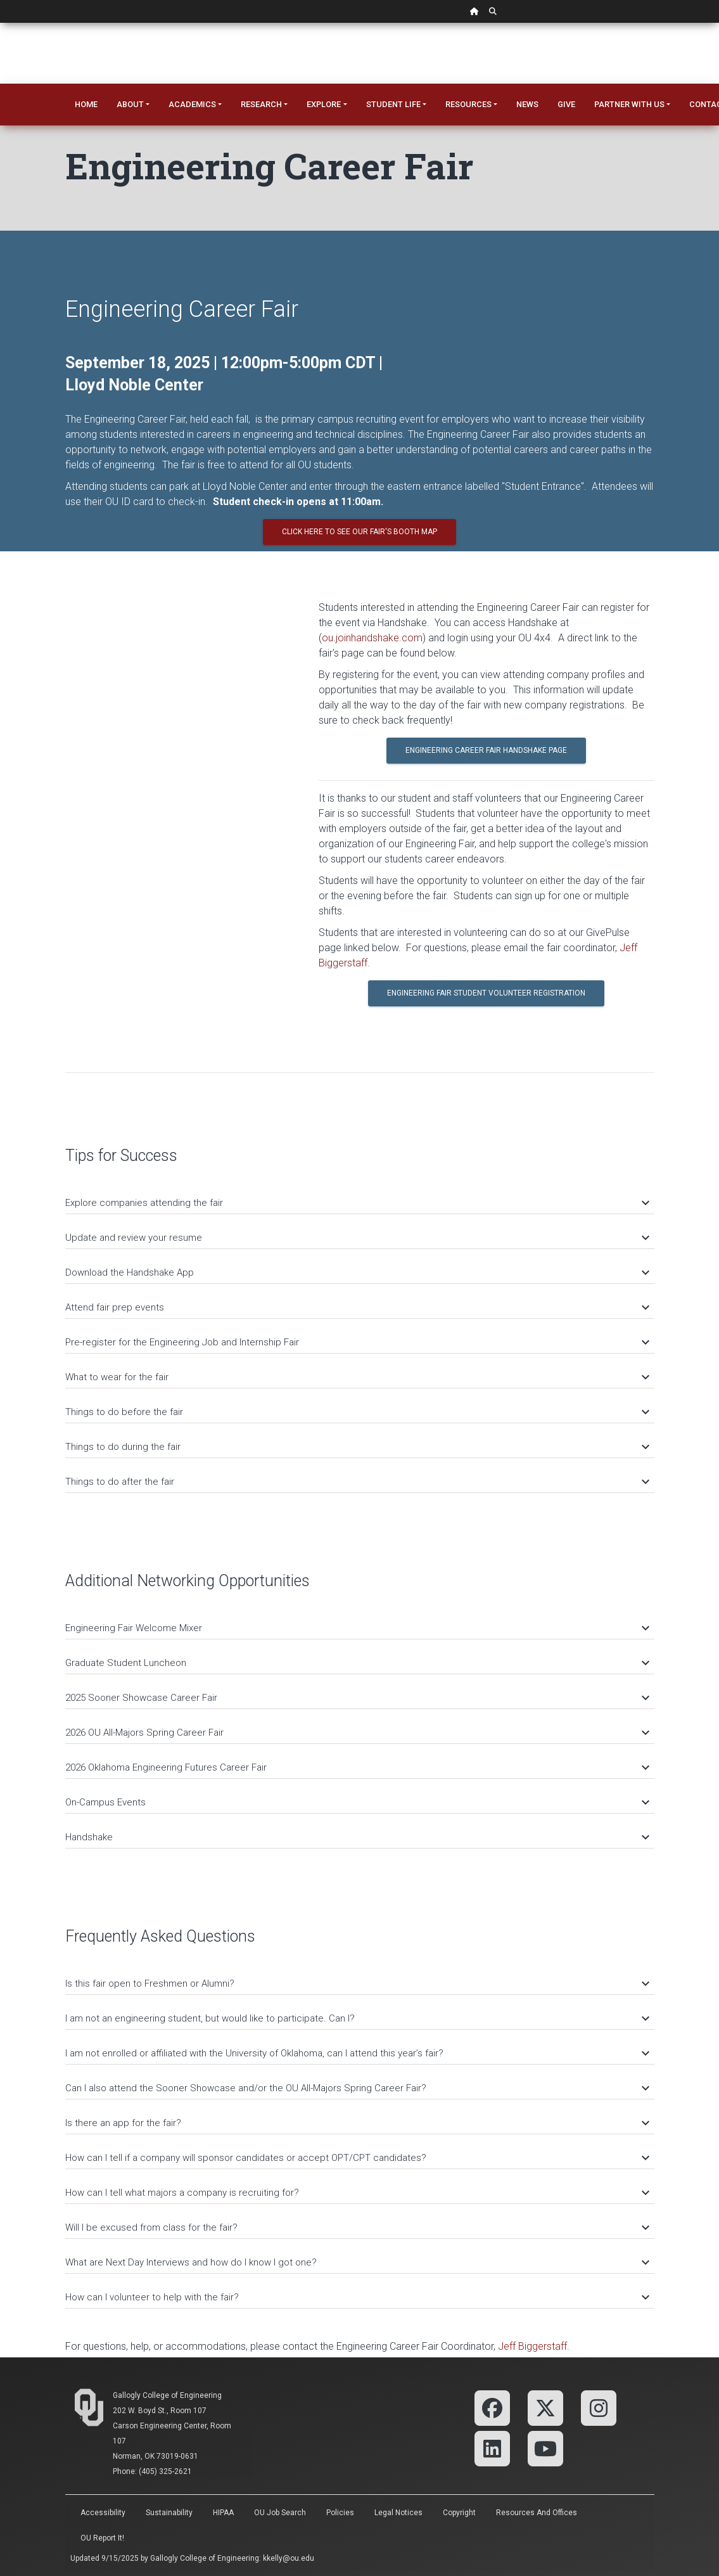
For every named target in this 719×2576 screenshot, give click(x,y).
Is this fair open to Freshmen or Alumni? (356, 1983)
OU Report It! (102, 2538)
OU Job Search (280, 2512)
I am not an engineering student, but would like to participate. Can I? (356, 2018)
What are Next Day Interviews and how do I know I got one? (356, 2262)
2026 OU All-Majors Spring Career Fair (356, 1732)
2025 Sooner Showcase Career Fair (356, 1697)
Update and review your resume (356, 1237)
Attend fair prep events (356, 1307)
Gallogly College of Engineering (167, 2395)
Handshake (356, 1837)
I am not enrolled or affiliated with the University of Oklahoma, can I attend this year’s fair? (356, 2053)
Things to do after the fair (356, 1481)
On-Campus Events (356, 1802)
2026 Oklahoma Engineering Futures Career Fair (356, 1767)
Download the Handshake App (356, 1272)
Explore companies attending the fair (356, 1202)
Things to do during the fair (356, 1446)
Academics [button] (192, 104)
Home (86, 104)
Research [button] (261, 104)
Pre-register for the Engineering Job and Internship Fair (356, 1342)
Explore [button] (324, 104)
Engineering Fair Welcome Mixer (356, 1628)
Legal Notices (398, 2512)
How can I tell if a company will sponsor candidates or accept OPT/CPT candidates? (356, 2157)
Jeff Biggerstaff (532, 2346)
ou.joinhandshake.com (372, 638)
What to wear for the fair (356, 1377)
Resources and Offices (536, 2512)
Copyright (459, 2512)
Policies (340, 2512)
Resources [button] (468, 104)
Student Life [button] (393, 104)
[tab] (359, 1196)
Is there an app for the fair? (356, 2123)
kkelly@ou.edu (288, 2558)
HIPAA (223, 2512)
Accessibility (102, 2512)
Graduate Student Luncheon (356, 1662)
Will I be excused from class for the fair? (356, 2227)
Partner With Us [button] (629, 104)
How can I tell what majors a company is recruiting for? (356, 2192)
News (527, 104)
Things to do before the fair (356, 1411)
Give (566, 104)
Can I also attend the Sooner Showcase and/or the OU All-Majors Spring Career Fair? (356, 2088)
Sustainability (169, 2512)
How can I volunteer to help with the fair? (356, 2297)
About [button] (130, 104)
